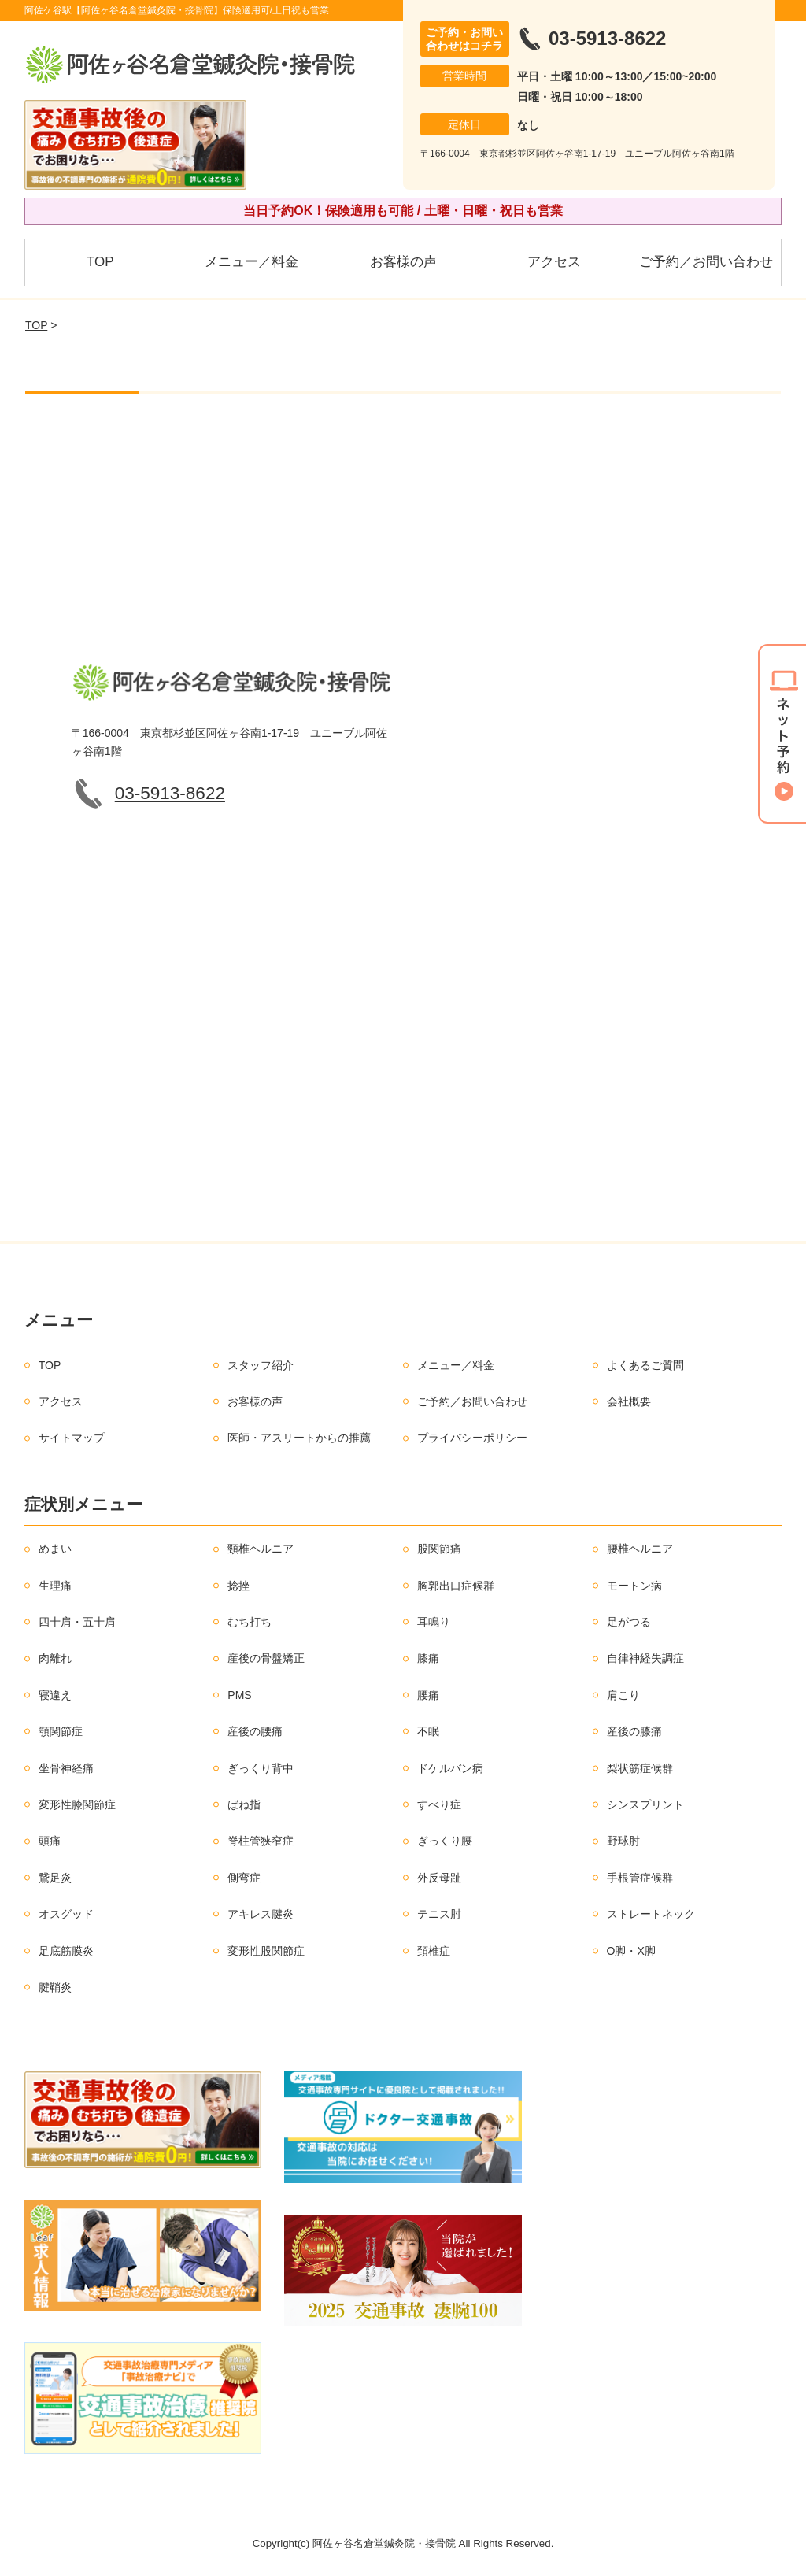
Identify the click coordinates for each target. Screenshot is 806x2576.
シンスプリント (645, 1804)
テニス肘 (439, 1914)
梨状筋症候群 (640, 1768)
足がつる (629, 1622)
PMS (239, 1695)
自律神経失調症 (645, 1658)
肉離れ (55, 1658)
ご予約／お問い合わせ (706, 261)
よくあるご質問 (645, 1365)
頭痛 (50, 1840)
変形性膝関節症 (77, 1804)
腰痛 (428, 1695)
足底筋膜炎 (66, 1951)
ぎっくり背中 (260, 1768)
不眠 (428, 1731)
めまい (55, 1548)
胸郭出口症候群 (455, 1585)
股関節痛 (439, 1548)
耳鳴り (433, 1622)
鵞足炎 (55, 1877)
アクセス (554, 261)
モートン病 (634, 1585)
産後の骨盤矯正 (266, 1658)
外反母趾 (439, 1877)
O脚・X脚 (631, 1951)
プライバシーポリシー (472, 1437)
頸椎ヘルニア (260, 1548)
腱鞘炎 (55, 1987)
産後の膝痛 (634, 1731)
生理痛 (55, 1585)
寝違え (55, 1695)
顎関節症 (61, 1731)
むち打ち (249, 1622)
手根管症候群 (640, 1877)
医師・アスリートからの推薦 (299, 1437)
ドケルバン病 (450, 1768)
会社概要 (629, 1401)
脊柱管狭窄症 (260, 1840)
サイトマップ (72, 1437)
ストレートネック (651, 1914)
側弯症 (244, 1877)
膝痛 (428, 1658)
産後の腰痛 (255, 1731)
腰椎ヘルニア (640, 1548)
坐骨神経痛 (66, 1768)
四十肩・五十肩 (77, 1622)
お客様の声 (403, 261)
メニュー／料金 (251, 261)
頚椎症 (433, 1951)
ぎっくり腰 (444, 1840)
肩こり (623, 1695)
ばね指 (244, 1804)
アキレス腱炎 (260, 1914)
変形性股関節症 (266, 1951)
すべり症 (439, 1804)
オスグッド (66, 1914)
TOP (100, 261)
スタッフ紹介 (260, 1365)
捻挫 (238, 1585)
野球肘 (623, 1840)
